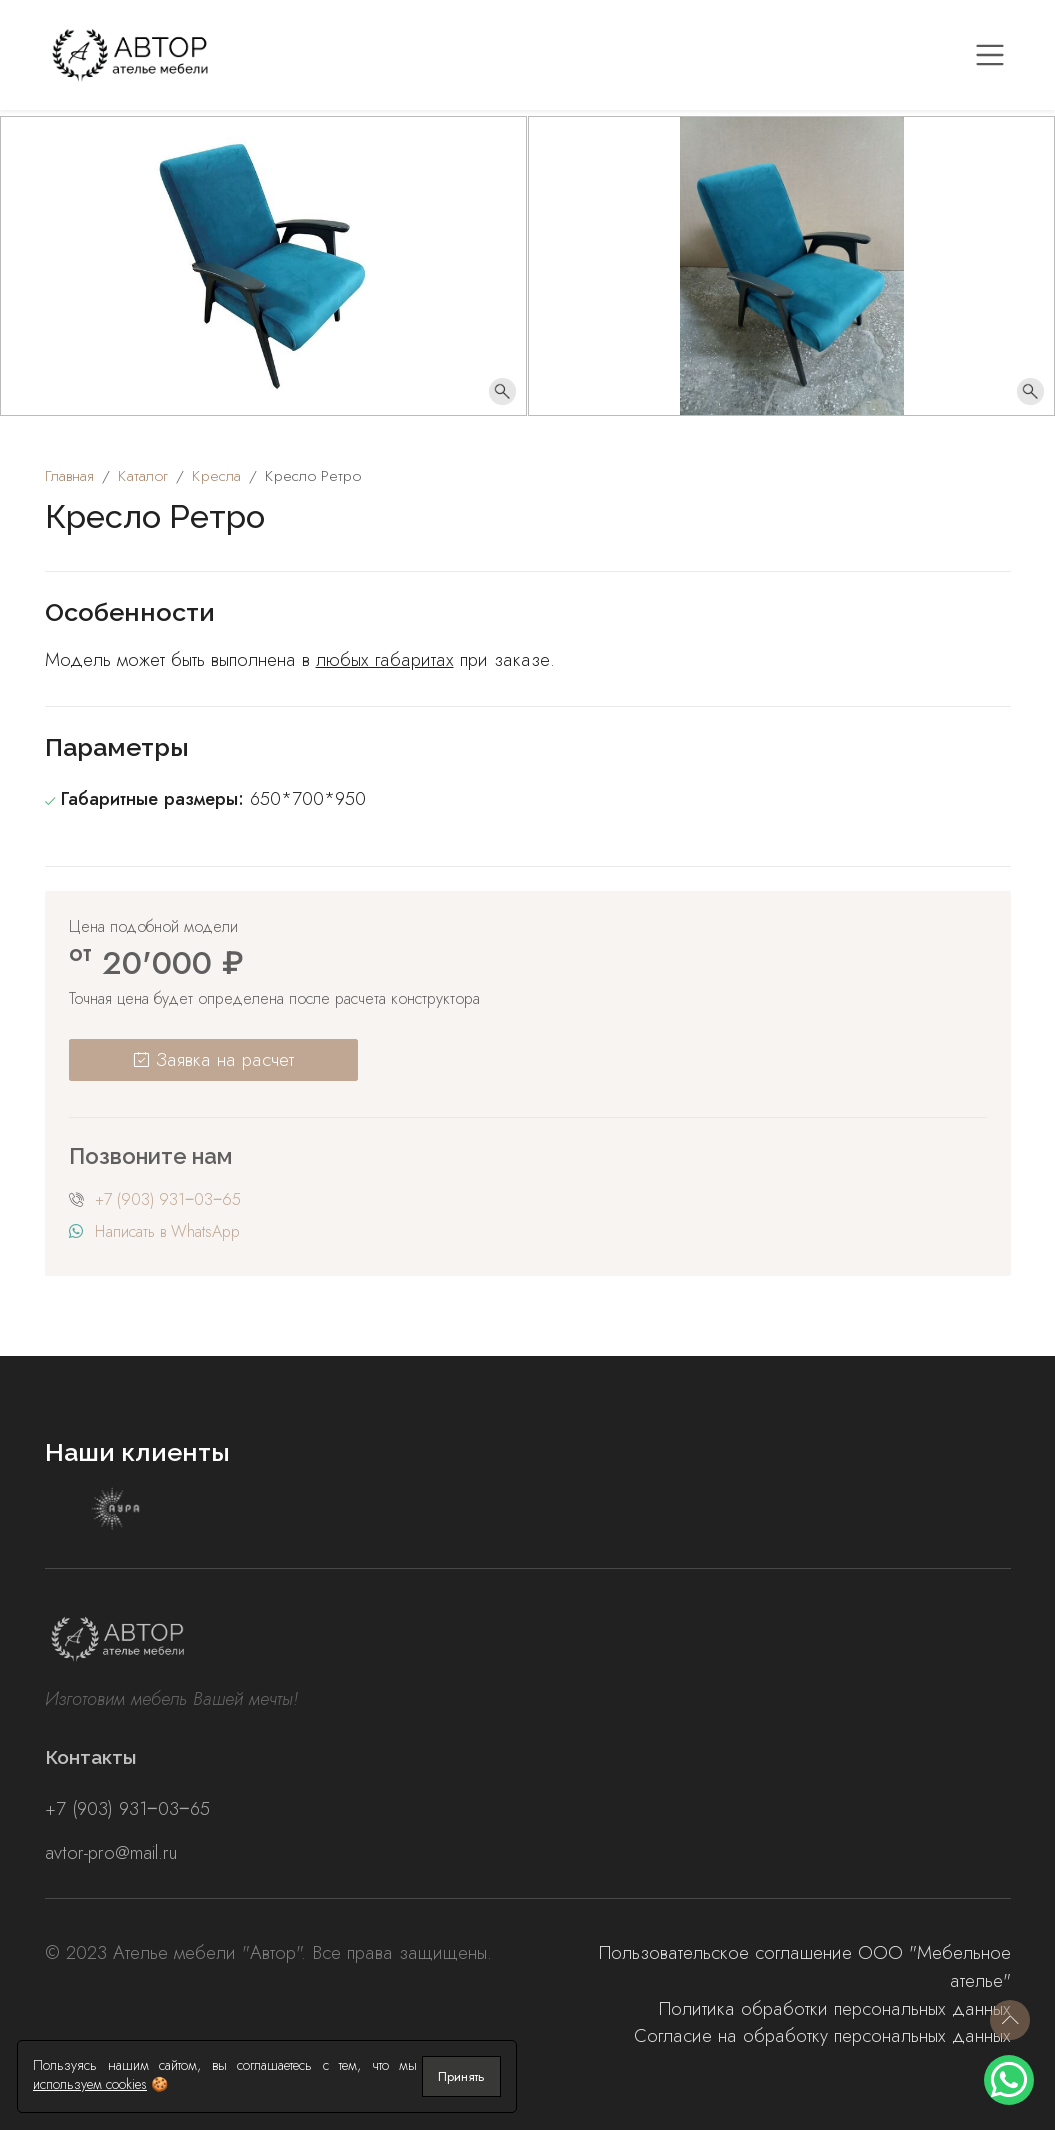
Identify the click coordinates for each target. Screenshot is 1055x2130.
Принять (461, 2076)
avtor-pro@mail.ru (111, 1852)
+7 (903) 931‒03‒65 (168, 1199)
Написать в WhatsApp (167, 1231)
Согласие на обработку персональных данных (822, 2035)
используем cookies (90, 2084)
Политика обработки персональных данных (835, 2008)
